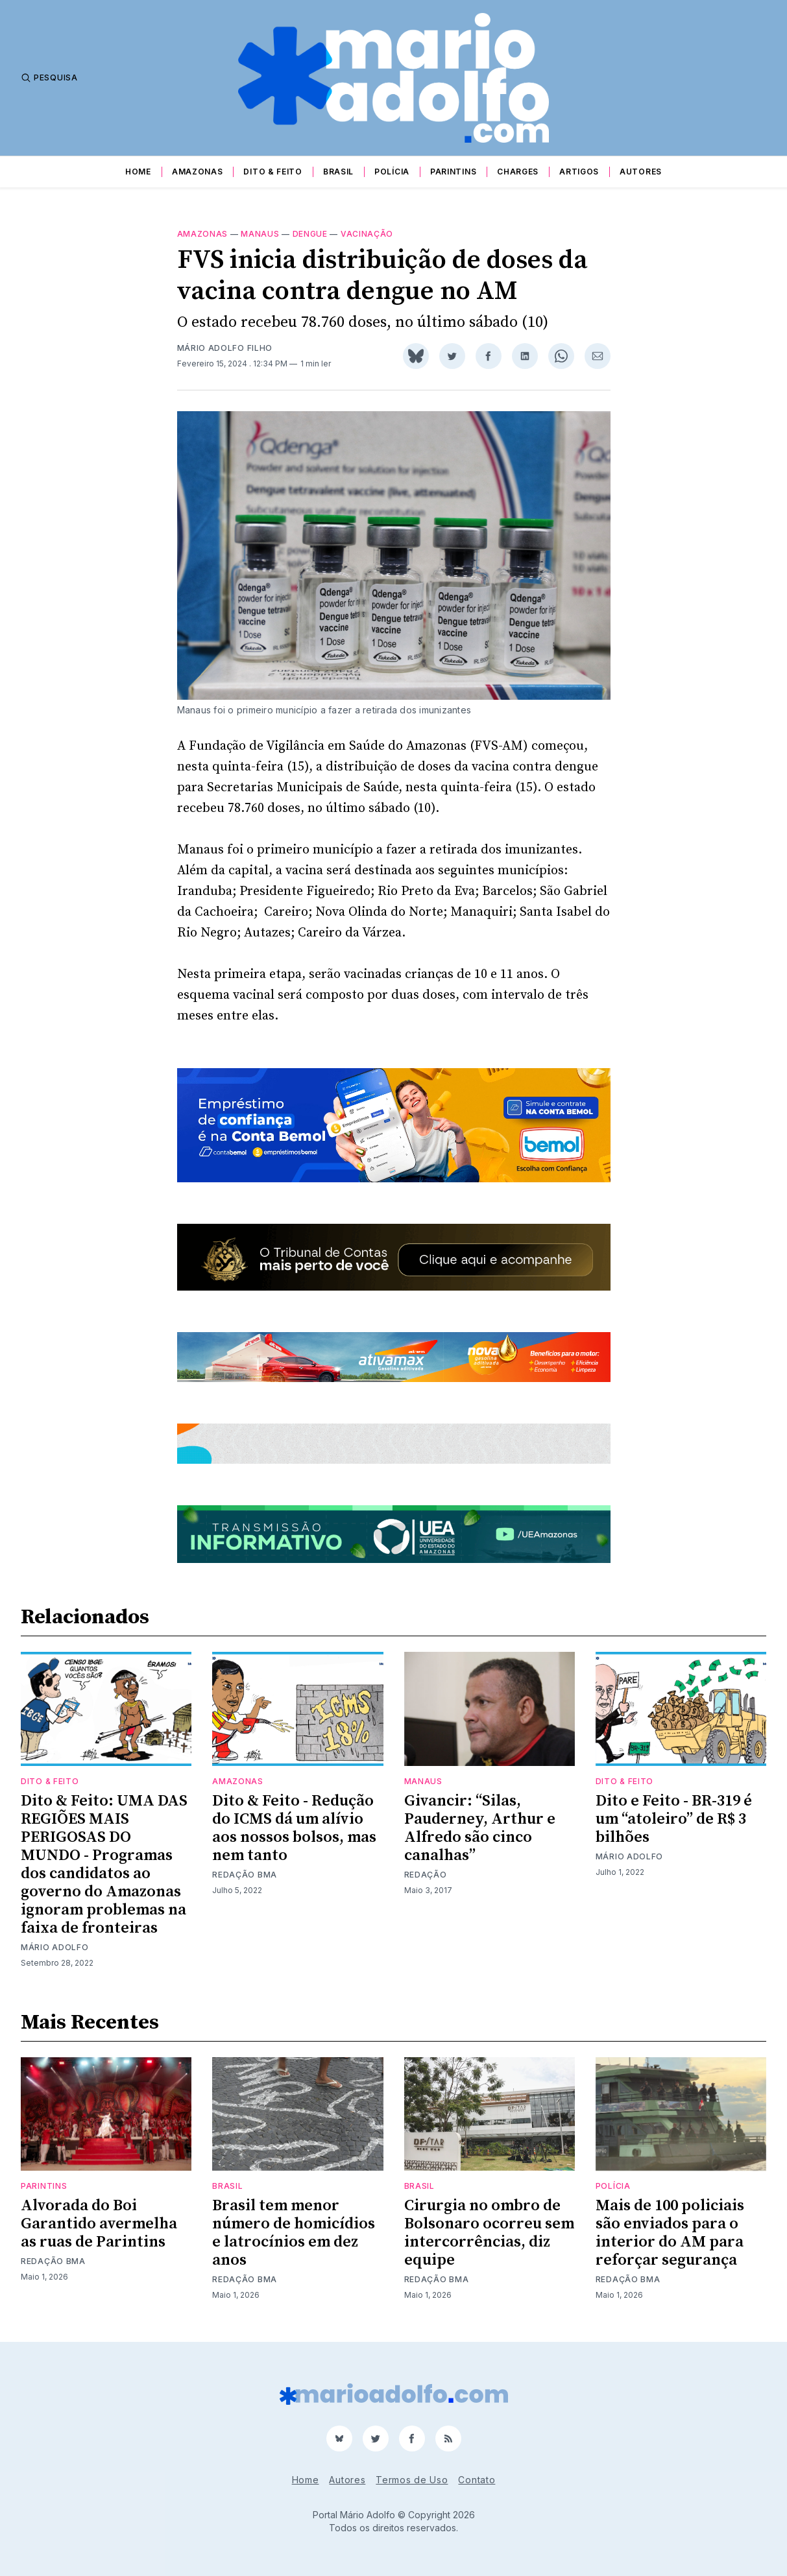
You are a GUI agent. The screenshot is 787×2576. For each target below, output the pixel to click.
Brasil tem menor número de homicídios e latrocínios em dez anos (293, 2233)
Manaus (260, 234)
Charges (518, 171)
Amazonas (197, 171)
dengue (310, 234)
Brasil (338, 171)
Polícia (391, 171)
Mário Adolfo (54, 1947)
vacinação (367, 234)
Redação (425, 1874)
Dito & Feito (272, 171)
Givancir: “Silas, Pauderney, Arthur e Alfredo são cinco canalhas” (479, 1828)
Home (138, 171)
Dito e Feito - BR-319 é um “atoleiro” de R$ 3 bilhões (674, 1819)
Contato (476, 2479)
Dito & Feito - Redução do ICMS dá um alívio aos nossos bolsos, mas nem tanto (294, 1828)
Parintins (453, 171)
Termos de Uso (412, 2479)
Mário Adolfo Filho (225, 348)
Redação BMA (244, 1874)
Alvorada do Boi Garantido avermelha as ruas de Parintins (99, 2224)
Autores (641, 171)
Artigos (579, 171)
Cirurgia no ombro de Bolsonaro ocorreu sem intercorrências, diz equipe (489, 2233)
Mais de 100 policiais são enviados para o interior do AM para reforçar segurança (670, 2233)
